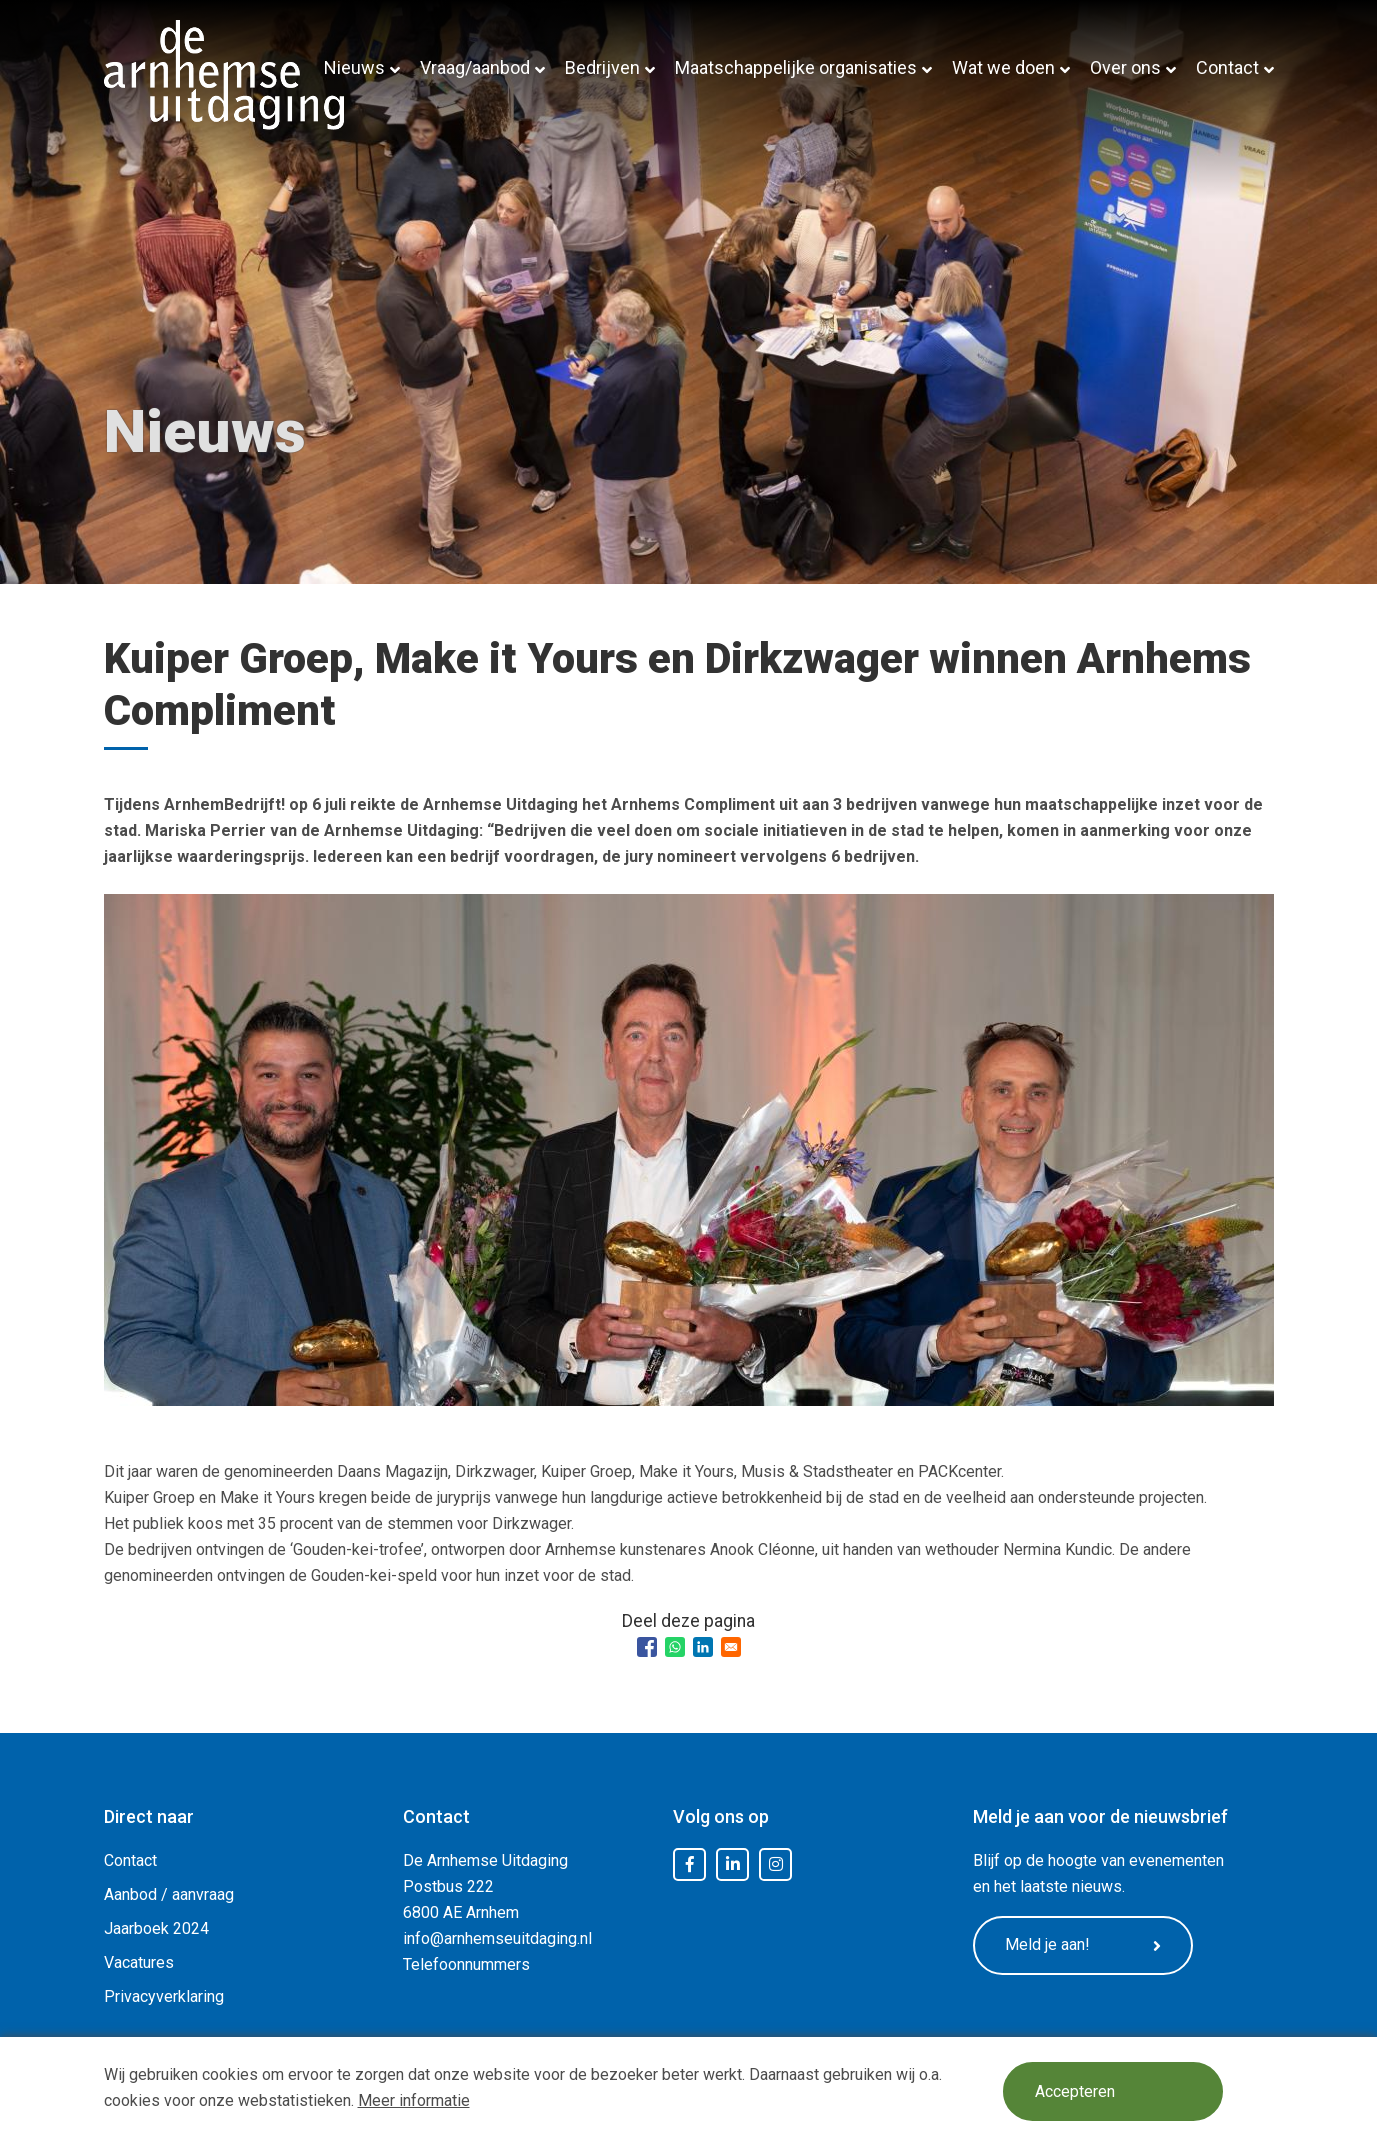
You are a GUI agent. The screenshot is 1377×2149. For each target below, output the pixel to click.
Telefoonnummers (466, 1964)
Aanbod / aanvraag (169, 1894)
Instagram (776, 1865)
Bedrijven (602, 67)
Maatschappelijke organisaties (796, 67)
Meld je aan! (1083, 1945)
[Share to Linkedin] (703, 1647)
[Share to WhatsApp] (675, 1647)
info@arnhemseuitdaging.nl (497, 1938)
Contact (1227, 67)
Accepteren (1075, 2091)
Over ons (1125, 67)
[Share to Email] (731, 1647)
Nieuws (354, 67)
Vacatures (139, 1962)
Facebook (690, 1865)
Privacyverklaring (164, 1996)
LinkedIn (733, 1865)
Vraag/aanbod (475, 67)
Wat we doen (1003, 67)
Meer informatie (414, 2100)
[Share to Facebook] (647, 1647)
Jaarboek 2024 (156, 1928)
